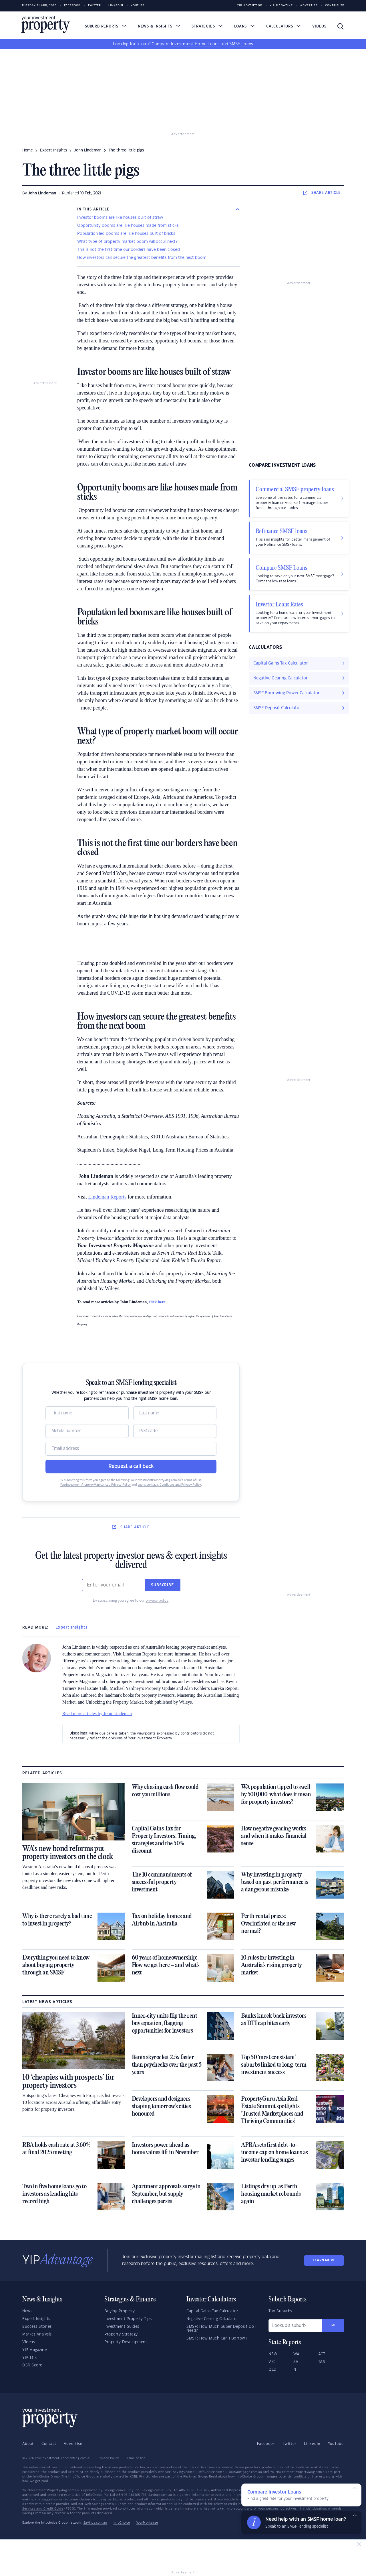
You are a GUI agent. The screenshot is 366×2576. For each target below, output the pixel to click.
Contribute (334, 5)
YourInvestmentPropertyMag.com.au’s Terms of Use (166, 1480)
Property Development (125, 2342)
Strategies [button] (207, 26)
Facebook (72, 5)
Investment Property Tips (128, 2319)
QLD (272, 2369)
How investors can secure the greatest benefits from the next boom (141, 258)
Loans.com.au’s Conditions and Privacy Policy (169, 1484)
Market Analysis (37, 2334)
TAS (321, 2362)
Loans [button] (244, 26)
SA (296, 2362)
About (28, 2443)
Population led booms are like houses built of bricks (126, 234)
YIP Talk (29, 2357)
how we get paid (35, 2481)
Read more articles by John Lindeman (97, 1713)
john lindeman (88, 150)
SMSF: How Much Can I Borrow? (216, 2338)
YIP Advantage (249, 5)
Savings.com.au (95, 2522)
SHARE (322, 192)
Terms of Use (135, 2458)
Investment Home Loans (195, 44)
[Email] (130, 1449)
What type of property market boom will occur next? (127, 242)
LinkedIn (115, 5)
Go (333, 2325)
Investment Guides (121, 2326)
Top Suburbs (280, 2311)
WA (296, 2354)
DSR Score (32, 2365)
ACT (321, 2354)
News (27, 2311)
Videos (319, 26)
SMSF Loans (241, 44)
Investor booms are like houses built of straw (120, 218)
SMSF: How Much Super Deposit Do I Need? (221, 2328)
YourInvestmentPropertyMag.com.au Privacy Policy (95, 1484)
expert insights (53, 150)
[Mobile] (87, 1431)
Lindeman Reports (107, 1197)
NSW (273, 2354)
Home (27, 150)
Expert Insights (71, 1627)
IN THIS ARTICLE (93, 209)
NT (295, 2369)
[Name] (87, 1413)
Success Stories (37, 2326)
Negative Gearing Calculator (212, 2319)
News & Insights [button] (159, 26)
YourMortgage (147, 2522)
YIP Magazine (281, 5)
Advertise (309, 5)
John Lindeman (42, 193)
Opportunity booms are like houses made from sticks (128, 226)
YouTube (336, 2443)
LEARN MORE (324, 2260)
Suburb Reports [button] (105, 26)
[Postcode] (174, 1431)
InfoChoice (122, 2522)
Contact (48, 2443)
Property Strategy (121, 2334)
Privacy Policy (108, 2458)
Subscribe (162, 1585)
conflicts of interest (309, 2476)
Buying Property (119, 2311)
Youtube (138, 5)
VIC (271, 2362)
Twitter (94, 5)
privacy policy (157, 1600)
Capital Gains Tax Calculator (212, 2311)
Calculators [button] (283, 26)
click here (157, 1302)
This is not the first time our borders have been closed (128, 250)
